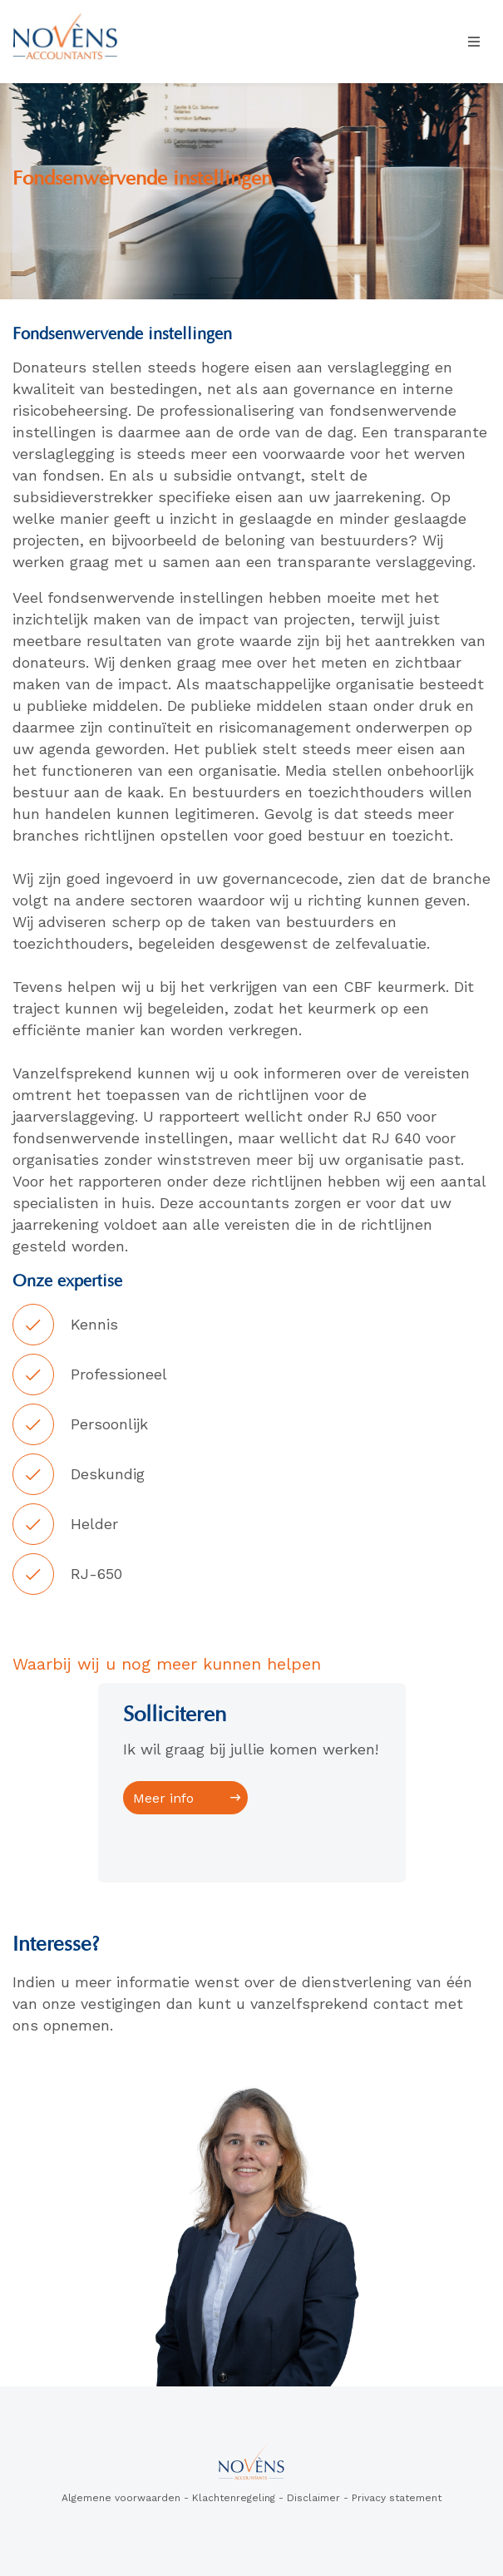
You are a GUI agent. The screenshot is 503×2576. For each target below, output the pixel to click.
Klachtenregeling (233, 2498)
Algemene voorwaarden (121, 2498)
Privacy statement (396, 2498)
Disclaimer (313, 2498)
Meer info (163, 1798)
